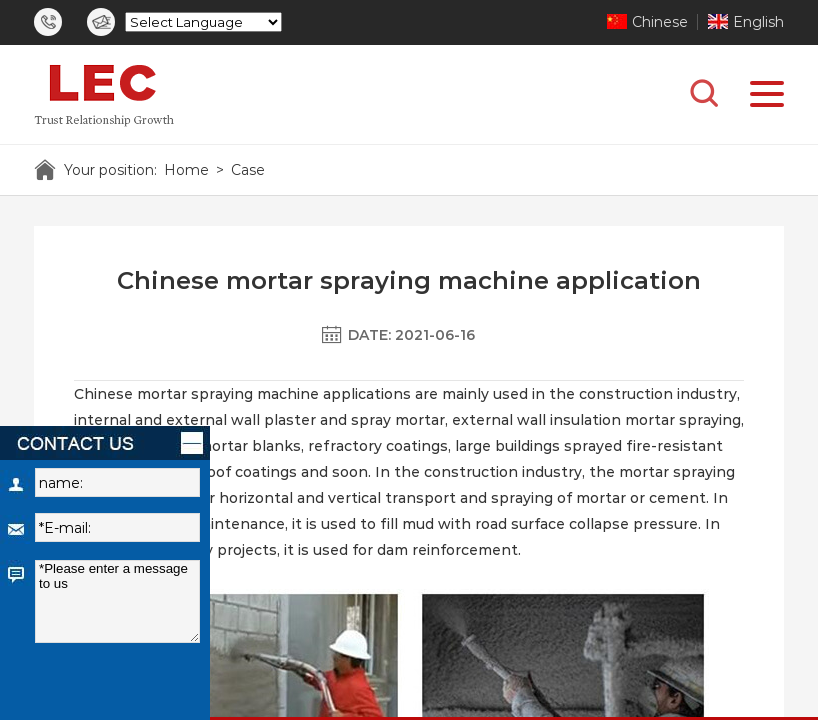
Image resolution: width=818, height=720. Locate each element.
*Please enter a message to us (117, 601)
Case (248, 170)
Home (186, 170)
